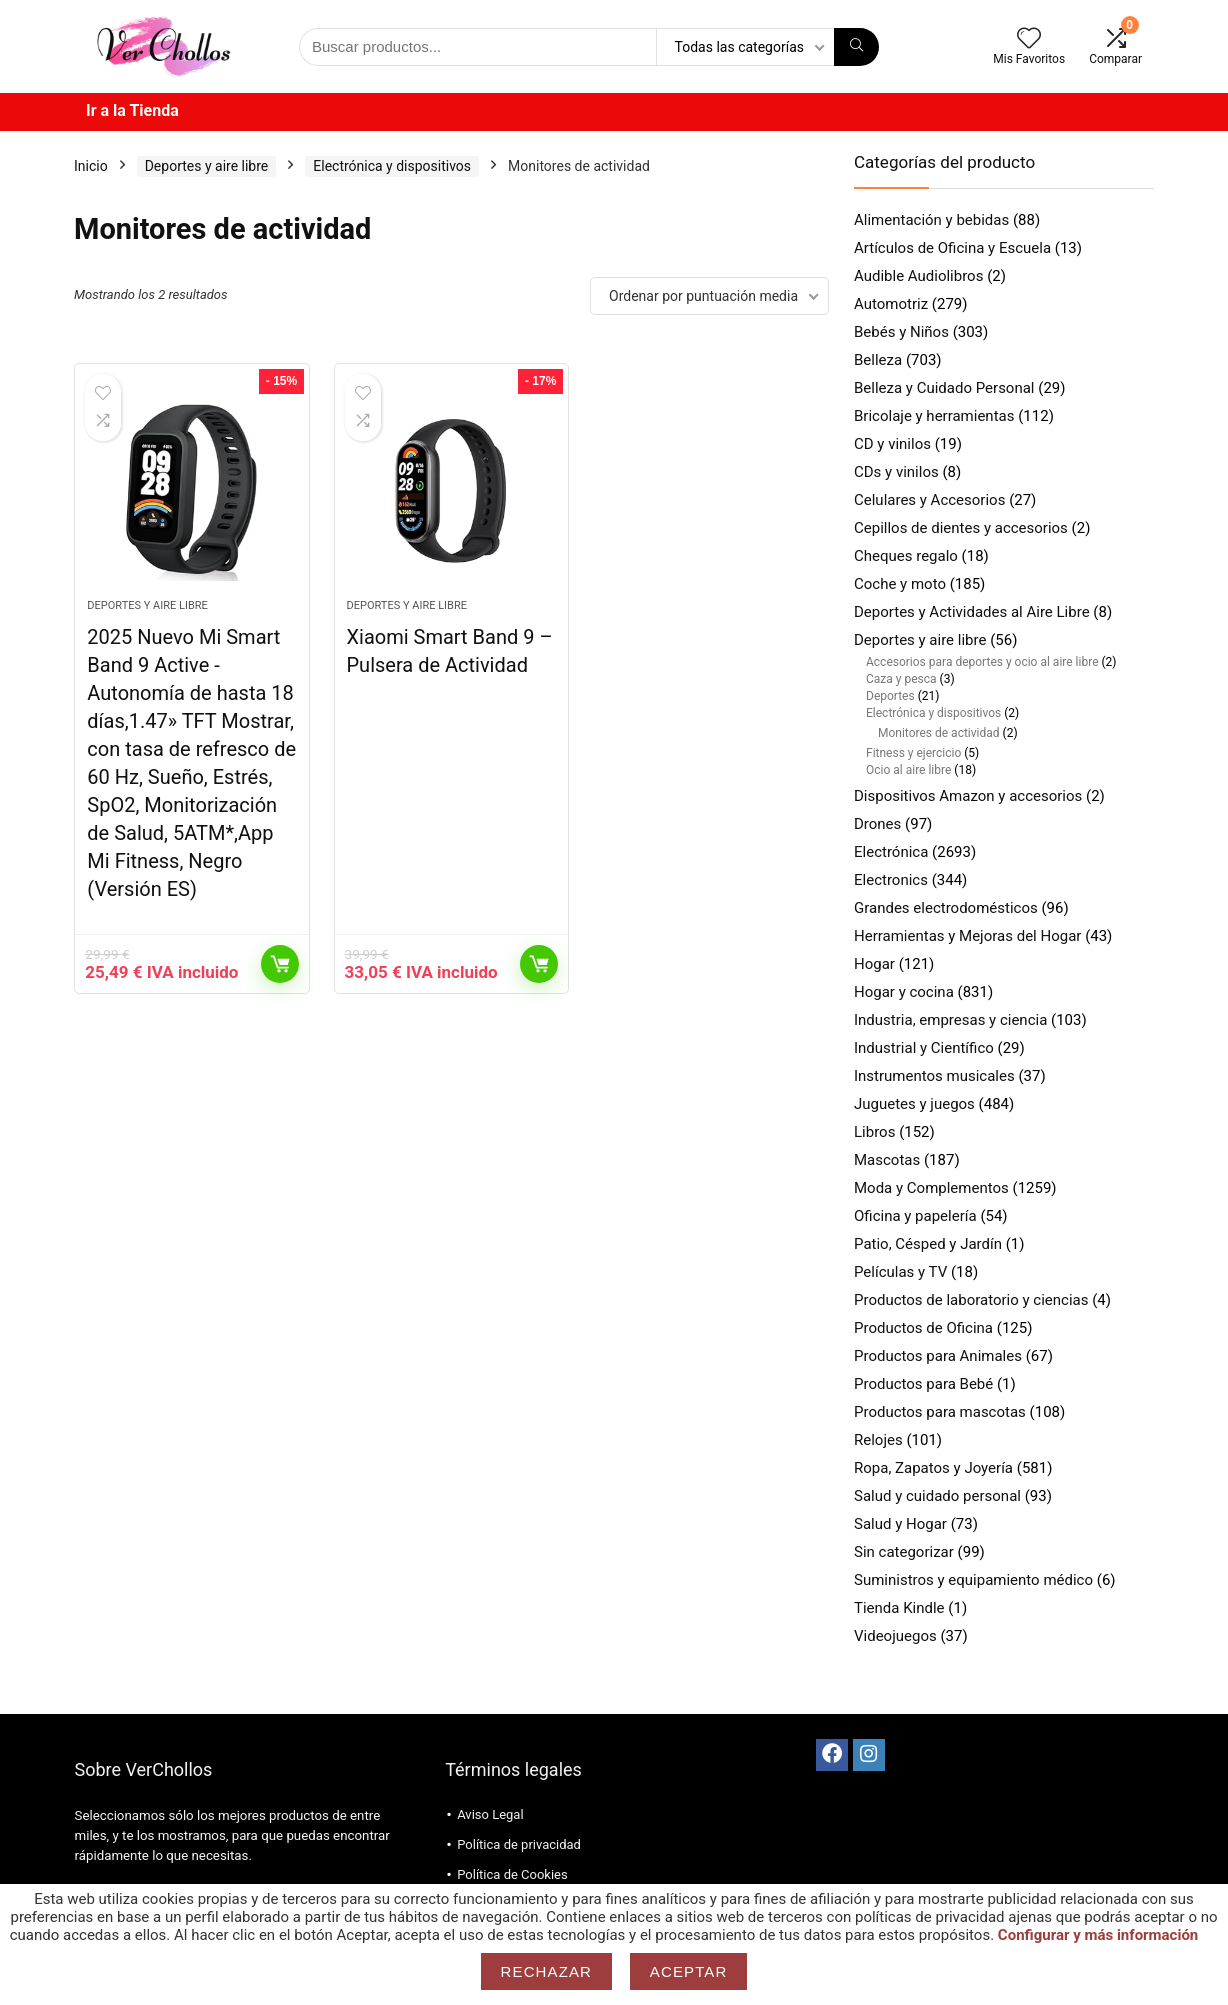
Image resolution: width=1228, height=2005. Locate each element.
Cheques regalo (906, 556)
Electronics (891, 880)
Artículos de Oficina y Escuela (952, 248)
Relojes (878, 1440)
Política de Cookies (512, 1874)
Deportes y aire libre (207, 166)
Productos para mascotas (940, 1412)
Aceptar (689, 1971)
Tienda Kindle (899, 1608)
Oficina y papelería (915, 1216)
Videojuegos (895, 1636)
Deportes (890, 696)
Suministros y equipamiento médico (973, 1580)
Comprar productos (280, 964)
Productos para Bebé (923, 1384)
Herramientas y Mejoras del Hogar (967, 936)
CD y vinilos (892, 444)
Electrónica (891, 852)
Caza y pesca (901, 679)
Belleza (878, 360)
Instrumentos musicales (934, 1076)
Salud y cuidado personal (937, 1496)
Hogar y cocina (904, 992)
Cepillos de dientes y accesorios (961, 528)
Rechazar (547, 1971)
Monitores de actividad (939, 733)
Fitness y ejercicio (913, 753)
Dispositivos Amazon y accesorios (968, 796)
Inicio (91, 166)
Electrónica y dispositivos (392, 166)
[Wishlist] (1029, 40)
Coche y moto (900, 584)
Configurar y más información (1098, 1935)
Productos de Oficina (923, 1328)
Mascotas (887, 1160)
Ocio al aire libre (908, 770)
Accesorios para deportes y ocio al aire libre (982, 662)
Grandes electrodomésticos (946, 908)
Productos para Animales (938, 1356)
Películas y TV (900, 1272)
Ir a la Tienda (132, 110)
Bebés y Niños (901, 332)
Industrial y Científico (924, 1048)
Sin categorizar (904, 1552)
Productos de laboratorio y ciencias (971, 1300)
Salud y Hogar (900, 1524)
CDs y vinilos (896, 472)
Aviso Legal (490, 1814)
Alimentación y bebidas (931, 220)
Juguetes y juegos (914, 1104)
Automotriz (891, 304)
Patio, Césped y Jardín (928, 1244)
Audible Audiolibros (918, 276)
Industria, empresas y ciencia (950, 1020)
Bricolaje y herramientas (934, 416)
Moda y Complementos (931, 1188)
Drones (877, 824)
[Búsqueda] (856, 47)
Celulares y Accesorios (929, 500)
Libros (874, 1132)
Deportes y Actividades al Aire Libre (972, 612)
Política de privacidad (519, 1844)
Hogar (874, 964)
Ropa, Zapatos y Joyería (933, 1468)
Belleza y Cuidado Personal (944, 388)
